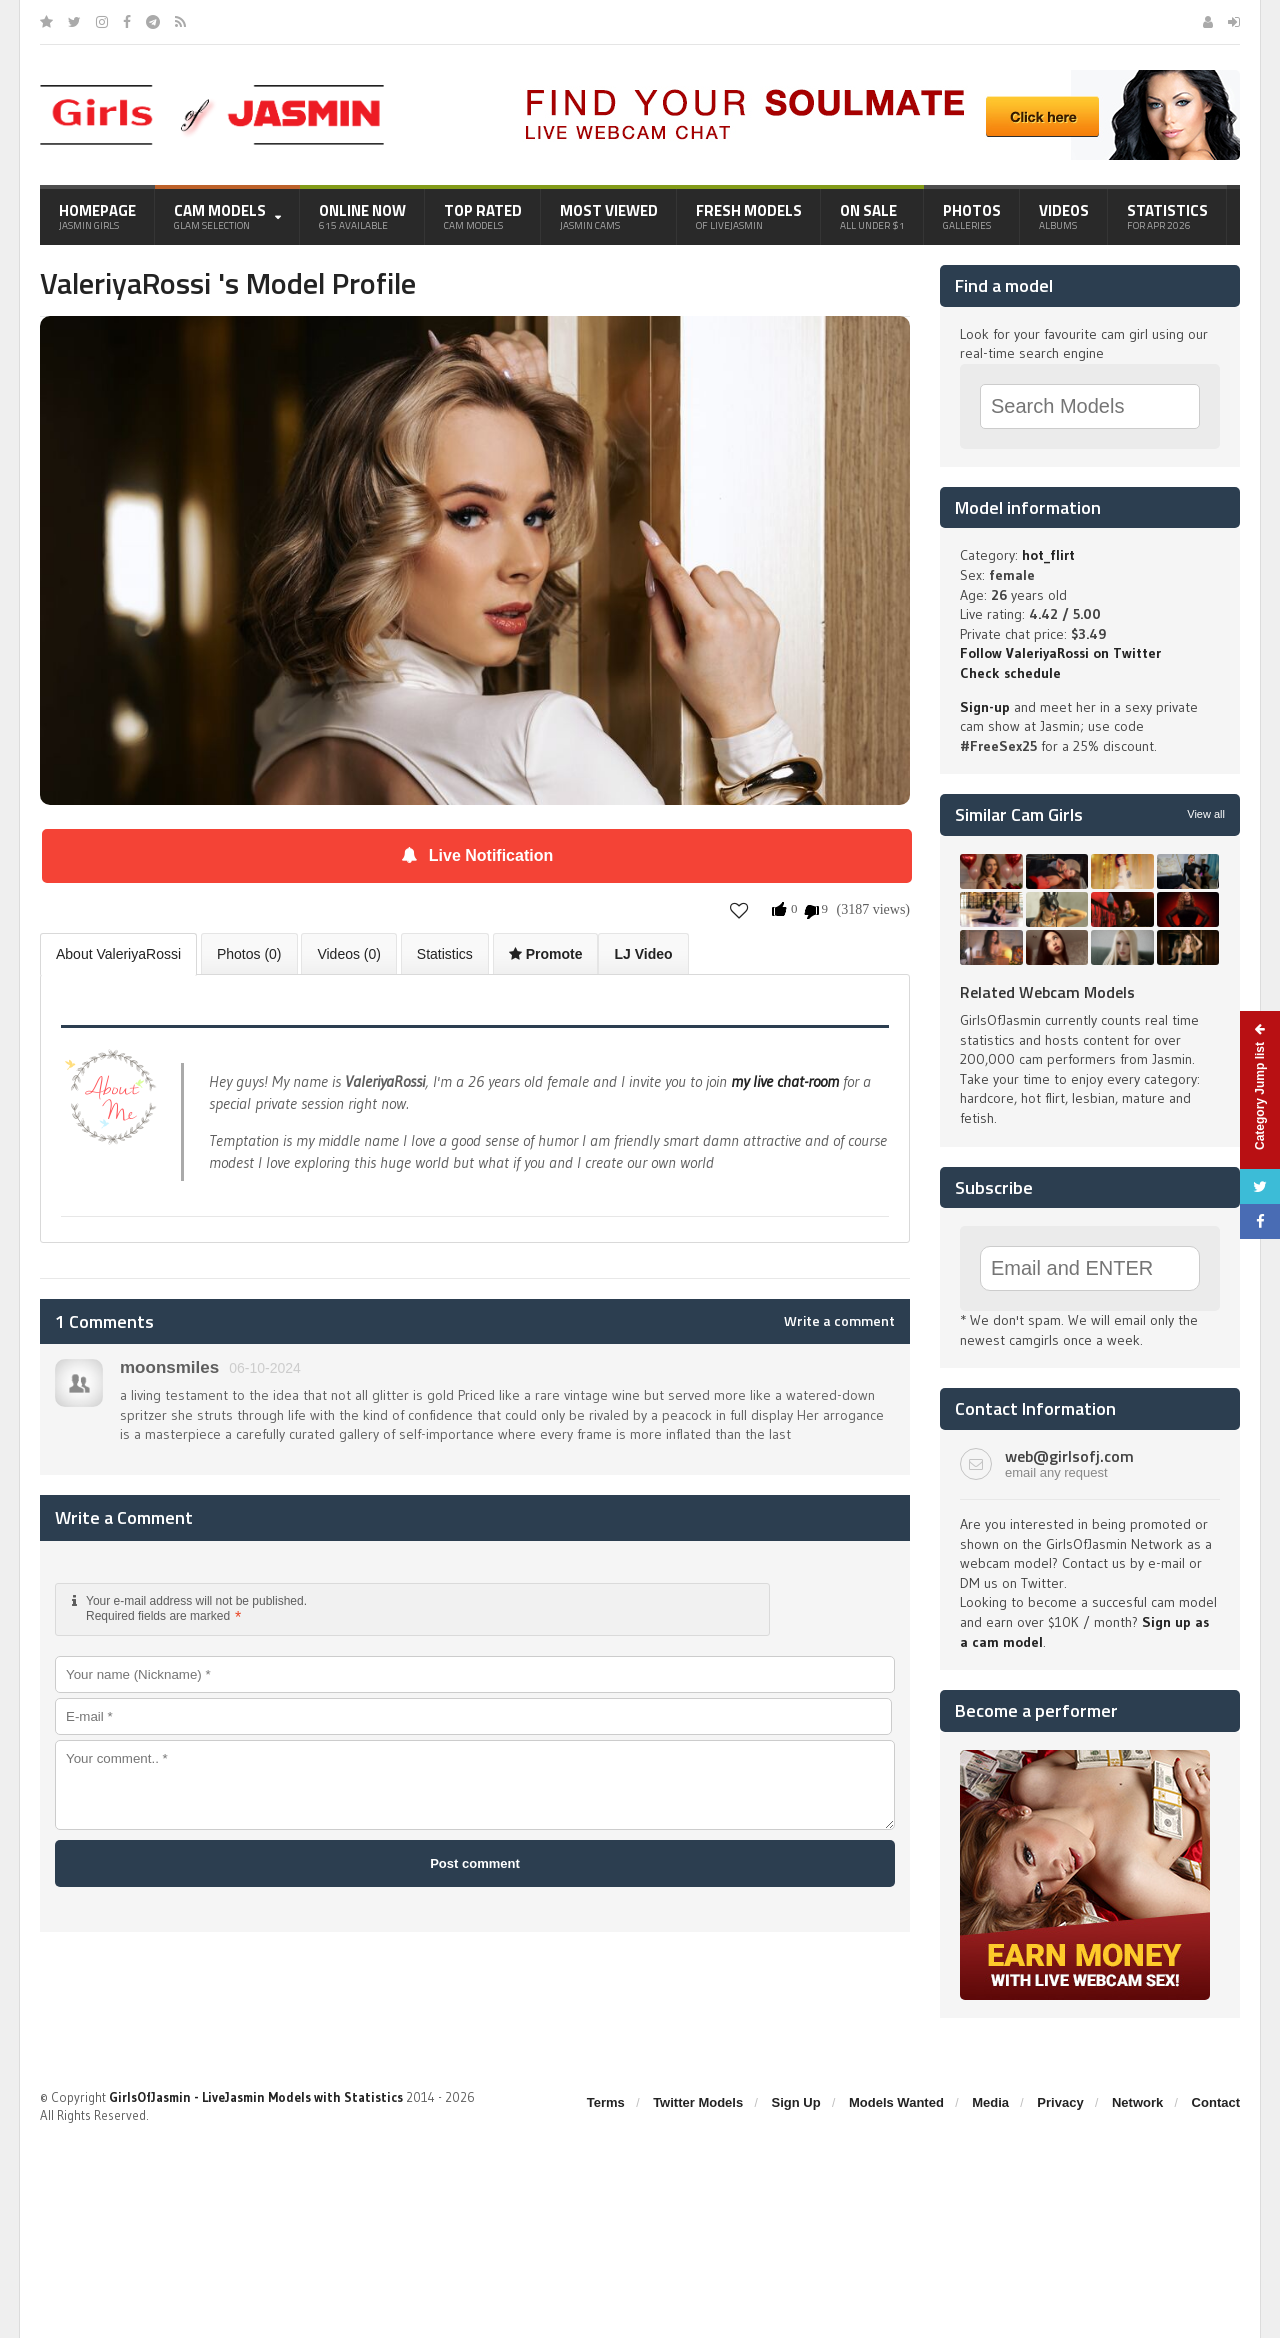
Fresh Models (749, 216)
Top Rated (483, 216)
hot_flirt (1048, 555)
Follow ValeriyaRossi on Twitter (1060, 653)
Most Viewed (609, 216)
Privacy (1060, 2102)
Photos (972, 216)
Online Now (362, 216)
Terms (606, 2102)
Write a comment (839, 1321)
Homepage (97, 216)
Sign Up (796, 2102)
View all (1206, 814)
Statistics (1167, 216)
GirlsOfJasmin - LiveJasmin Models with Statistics (256, 2097)
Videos (1064, 216)
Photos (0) (249, 954)
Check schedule (1010, 673)
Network (1137, 2102)
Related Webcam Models (1047, 992)
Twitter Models (698, 2102)
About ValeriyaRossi (118, 954)
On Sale (872, 216)
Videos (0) (349, 954)
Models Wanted (896, 2102)
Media (990, 2102)
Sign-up (985, 707)
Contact (1216, 2102)
